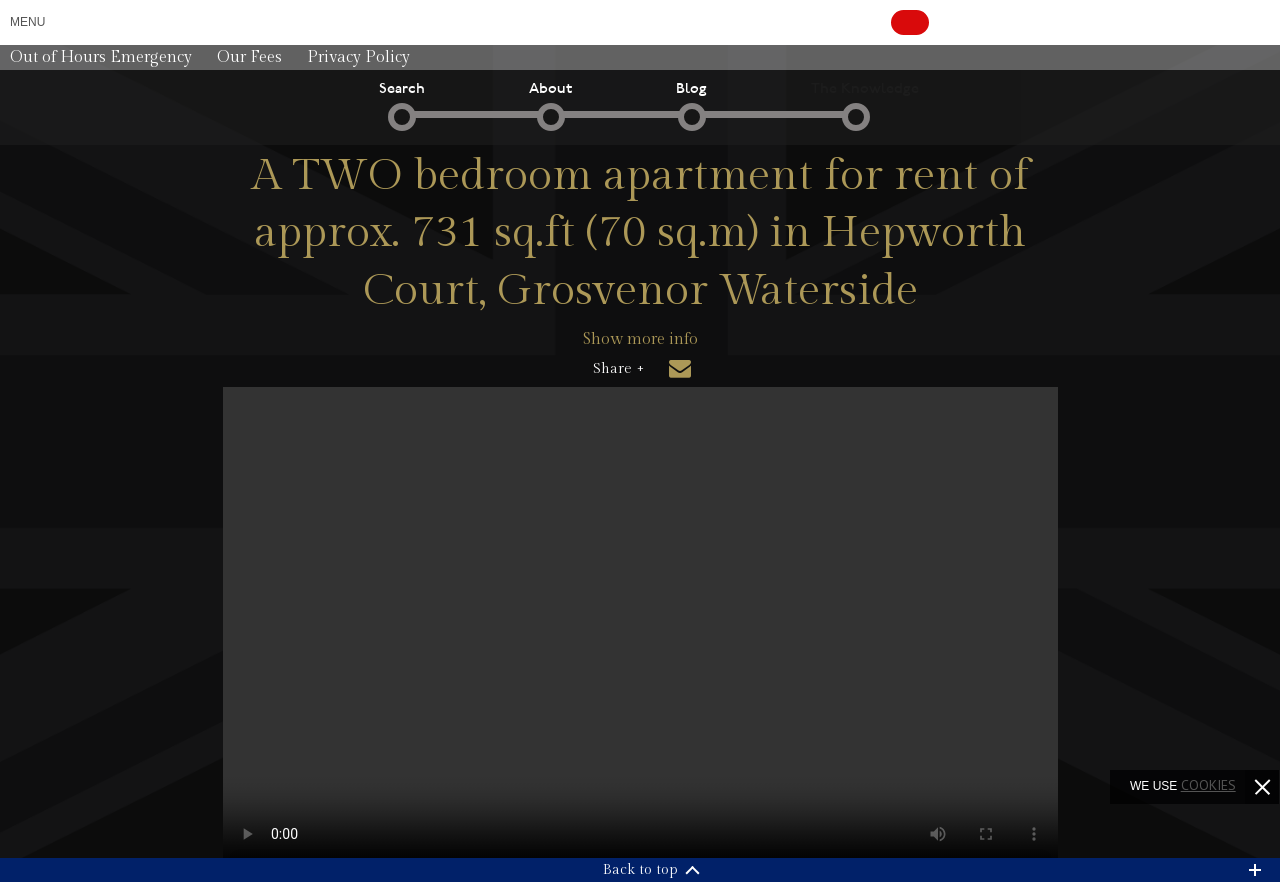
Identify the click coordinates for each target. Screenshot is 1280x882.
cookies (1208, 785)
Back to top (640, 870)
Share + (618, 369)
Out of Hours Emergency (101, 57)
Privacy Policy (358, 57)
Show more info (640, 339)
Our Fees (249, 57)
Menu (27, 22)
